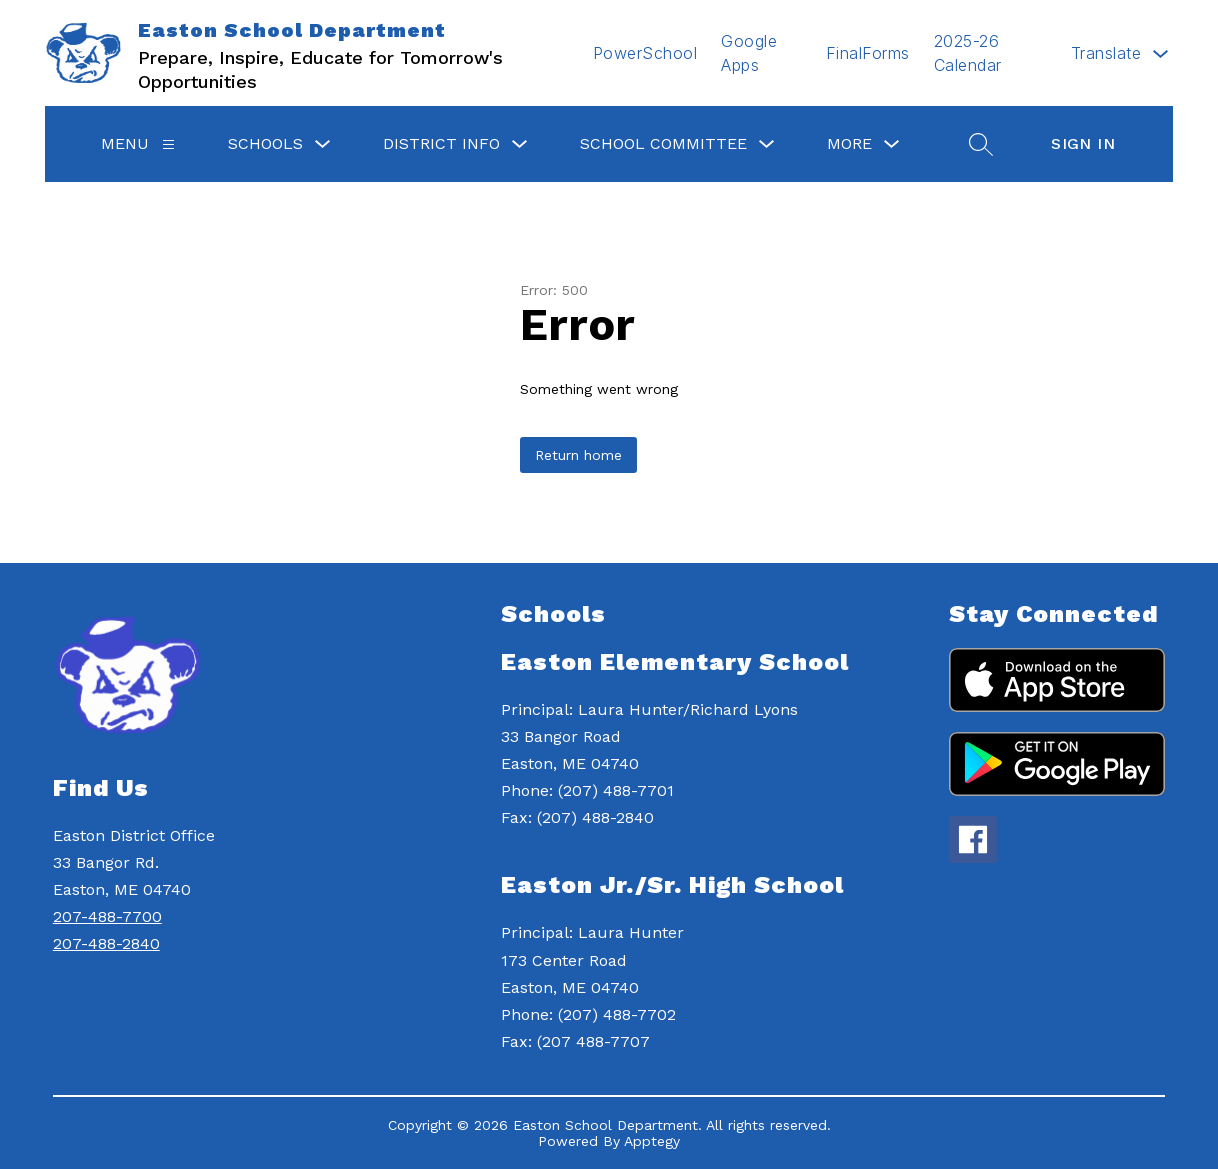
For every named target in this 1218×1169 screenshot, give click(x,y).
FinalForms (868, 53)
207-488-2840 (106, 943)
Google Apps (749, 53)
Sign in (1083, 143)
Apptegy (652, 1141)
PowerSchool (645, 53)
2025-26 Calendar (968, 53)
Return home (578, 455)
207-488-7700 (107, 916)
